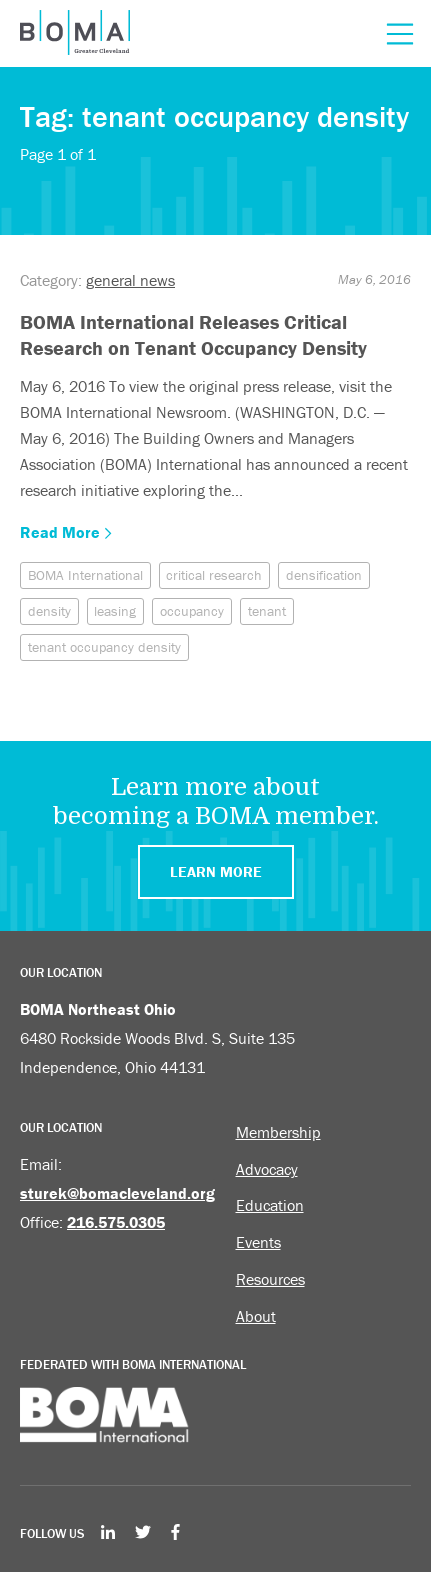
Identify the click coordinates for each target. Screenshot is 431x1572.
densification (324, 575)
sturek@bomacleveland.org (117, 1193)
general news (130, 280)
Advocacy (267, 1169)
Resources (270, 1279)
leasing (115, 611)
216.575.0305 (116, 1222)
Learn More (216, 871)
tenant (267, 611)
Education (270, 1205)
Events (258, 1242)
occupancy (192, 611)
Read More (66, 532)
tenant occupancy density (104, 647)
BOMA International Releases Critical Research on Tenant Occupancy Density (193, 334)
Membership (278, 1132)
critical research (214, 575)
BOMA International (85, 575)
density (49, 611)
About (256, 1316)
